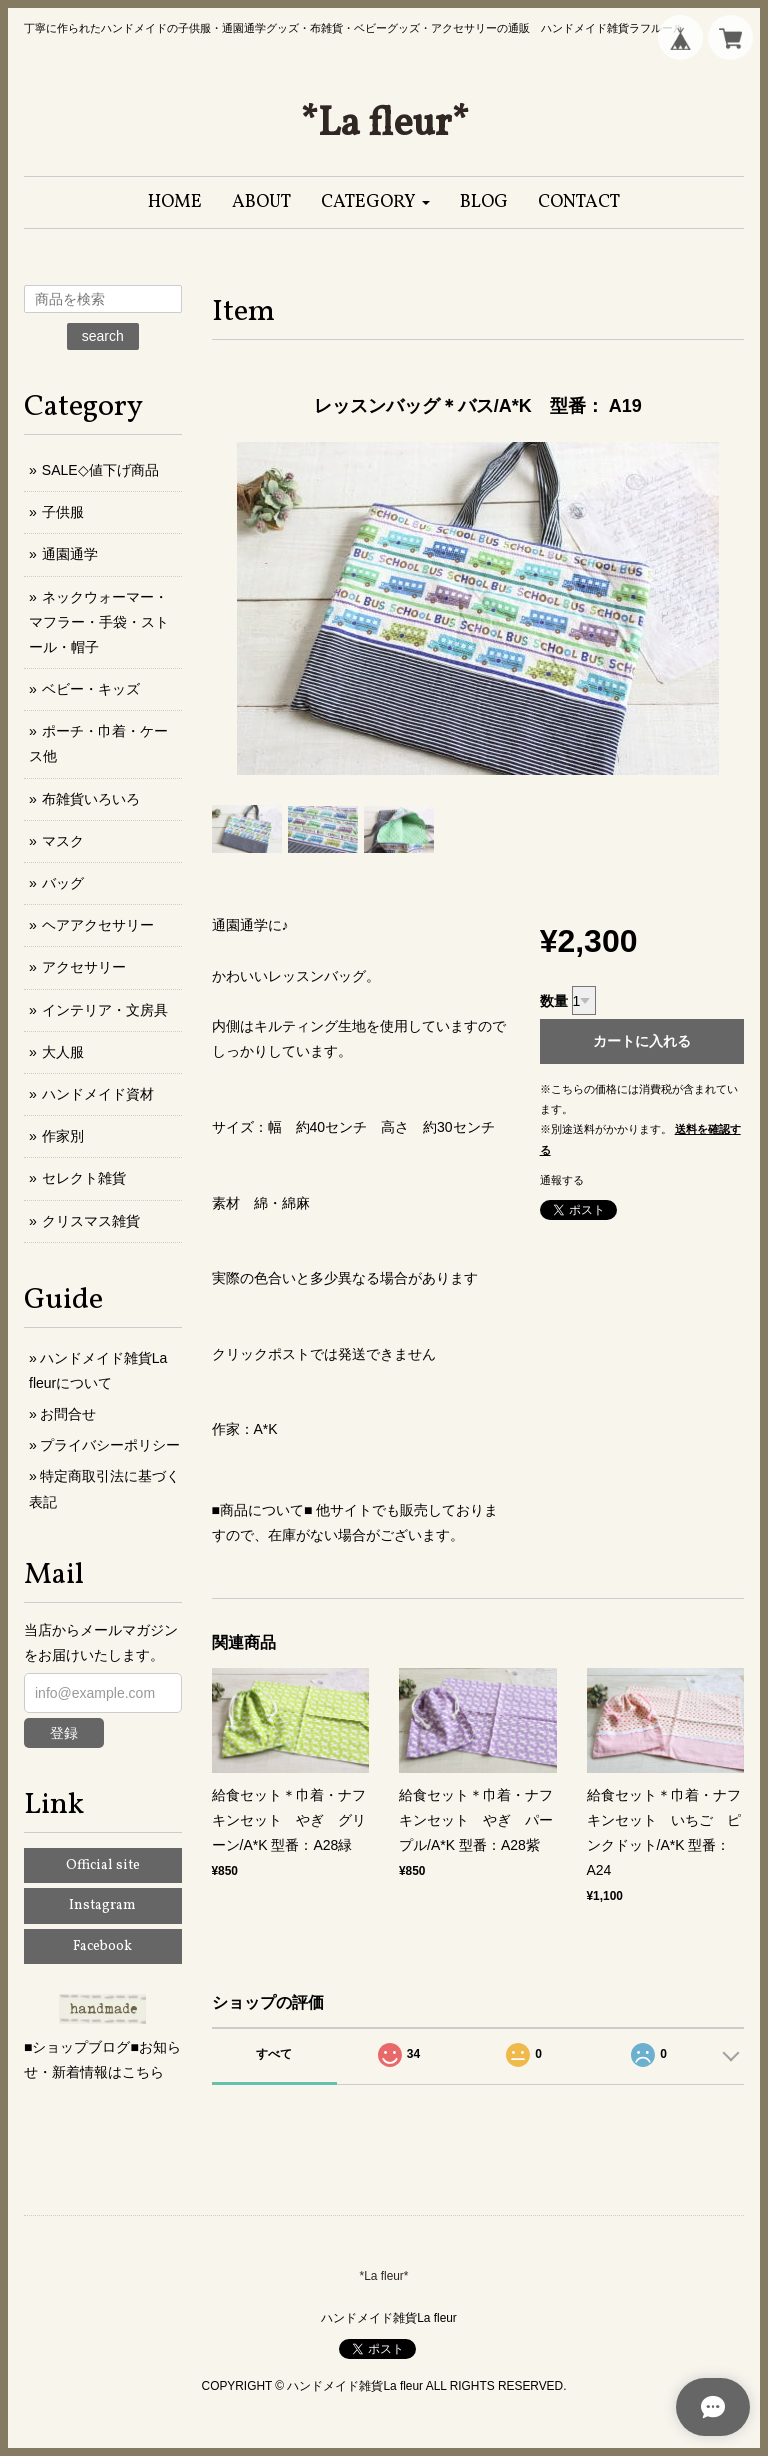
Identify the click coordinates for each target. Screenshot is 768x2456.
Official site (103, 1865)
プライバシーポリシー (110, 1445)
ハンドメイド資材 (98, 1094)
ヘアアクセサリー (98, 925)
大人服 (63, 1052)
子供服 (63, 512)
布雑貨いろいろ (91, 799)
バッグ (63, 883)
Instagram (102, 1905)
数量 (554, 1001)
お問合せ (68, 1414)
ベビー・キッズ (91, 689)
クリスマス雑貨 (91, 1221)
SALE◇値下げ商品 (100, 470)
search (103, 336)
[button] (375, 202)
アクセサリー (84, 967)
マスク (63, 841)
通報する (562, 1180)
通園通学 (70, 554)
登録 (64, 1733)
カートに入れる (642, 1041)
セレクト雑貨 (84, 1178)
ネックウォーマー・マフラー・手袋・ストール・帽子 (99, 622)
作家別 (63, 1136)
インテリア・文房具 (105, 1010)
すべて (274, 2054)
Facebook (102, 1946)
